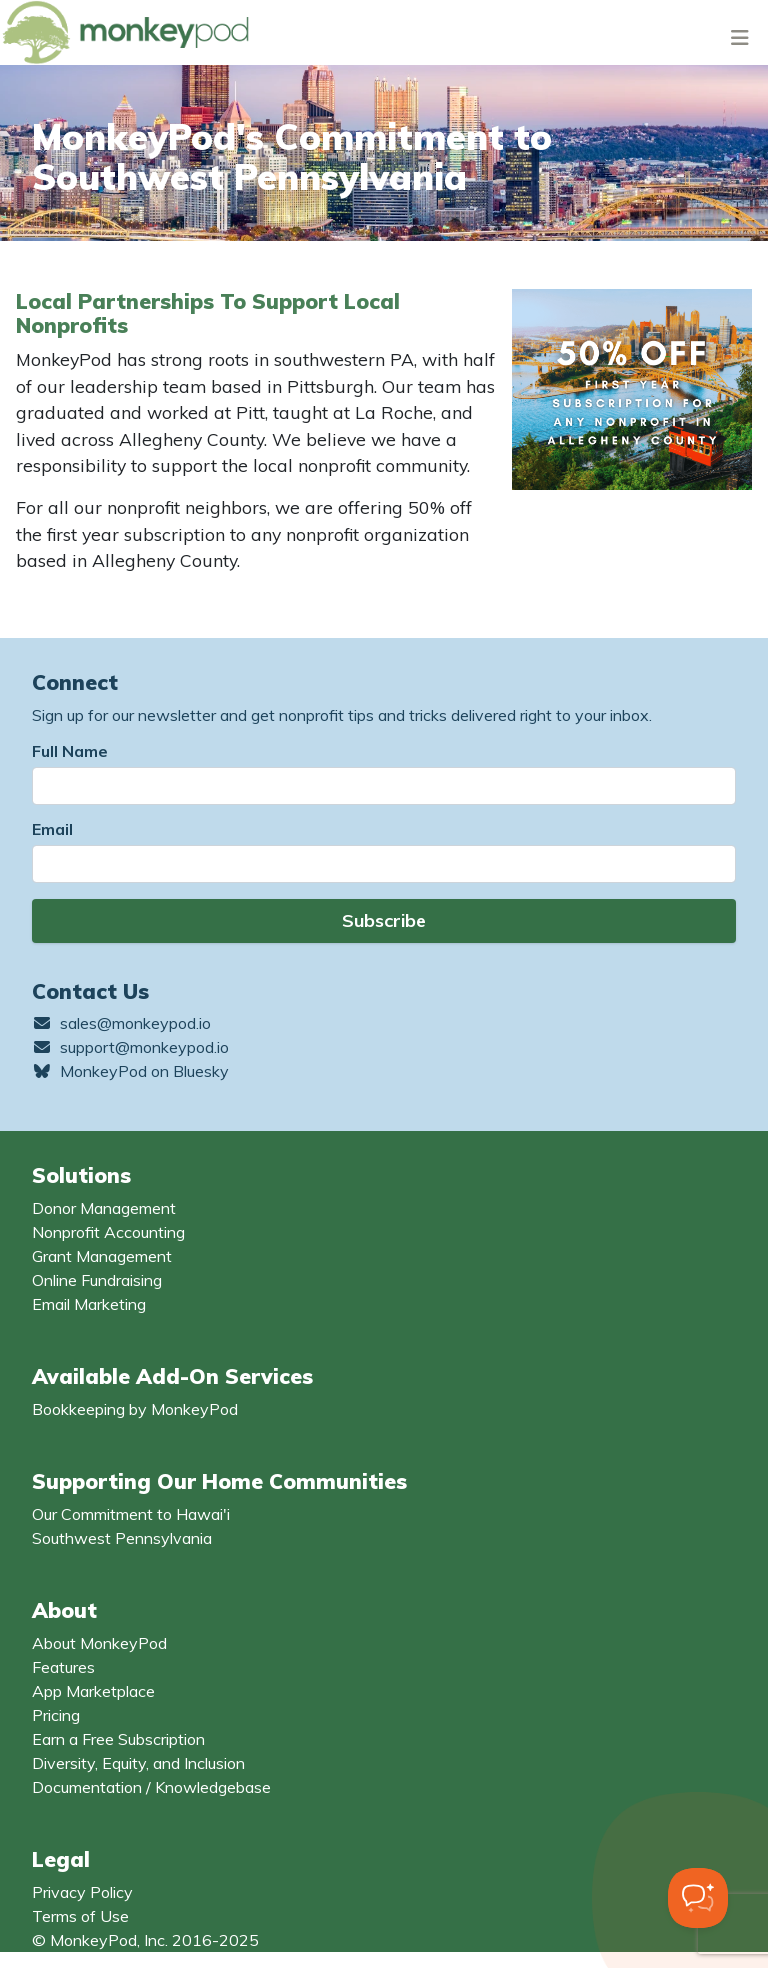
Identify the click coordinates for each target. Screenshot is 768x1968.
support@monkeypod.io (130, 1047)
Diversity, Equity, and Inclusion (138, 1763)
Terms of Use (80, 1916)
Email (52, 829)
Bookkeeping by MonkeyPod (135, 1409)
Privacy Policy (82, 1892)
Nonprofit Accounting (108, 1232)
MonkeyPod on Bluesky (130, 1071)
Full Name (70, 751)
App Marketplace (93, 1691)
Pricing (56, 1715)
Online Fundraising (97, 1280)
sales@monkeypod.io (121, 1023)
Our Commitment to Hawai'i (131, 1514)
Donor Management (104, 1208)
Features (63, 1667)
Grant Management (102, 1256)
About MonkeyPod (99, 1643)
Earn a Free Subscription (118, 1739)
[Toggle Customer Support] (698, 1898)
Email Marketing (89, 1304)
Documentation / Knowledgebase (151, 1787)
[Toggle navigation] (740, 37)
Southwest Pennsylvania (122, 1538)
